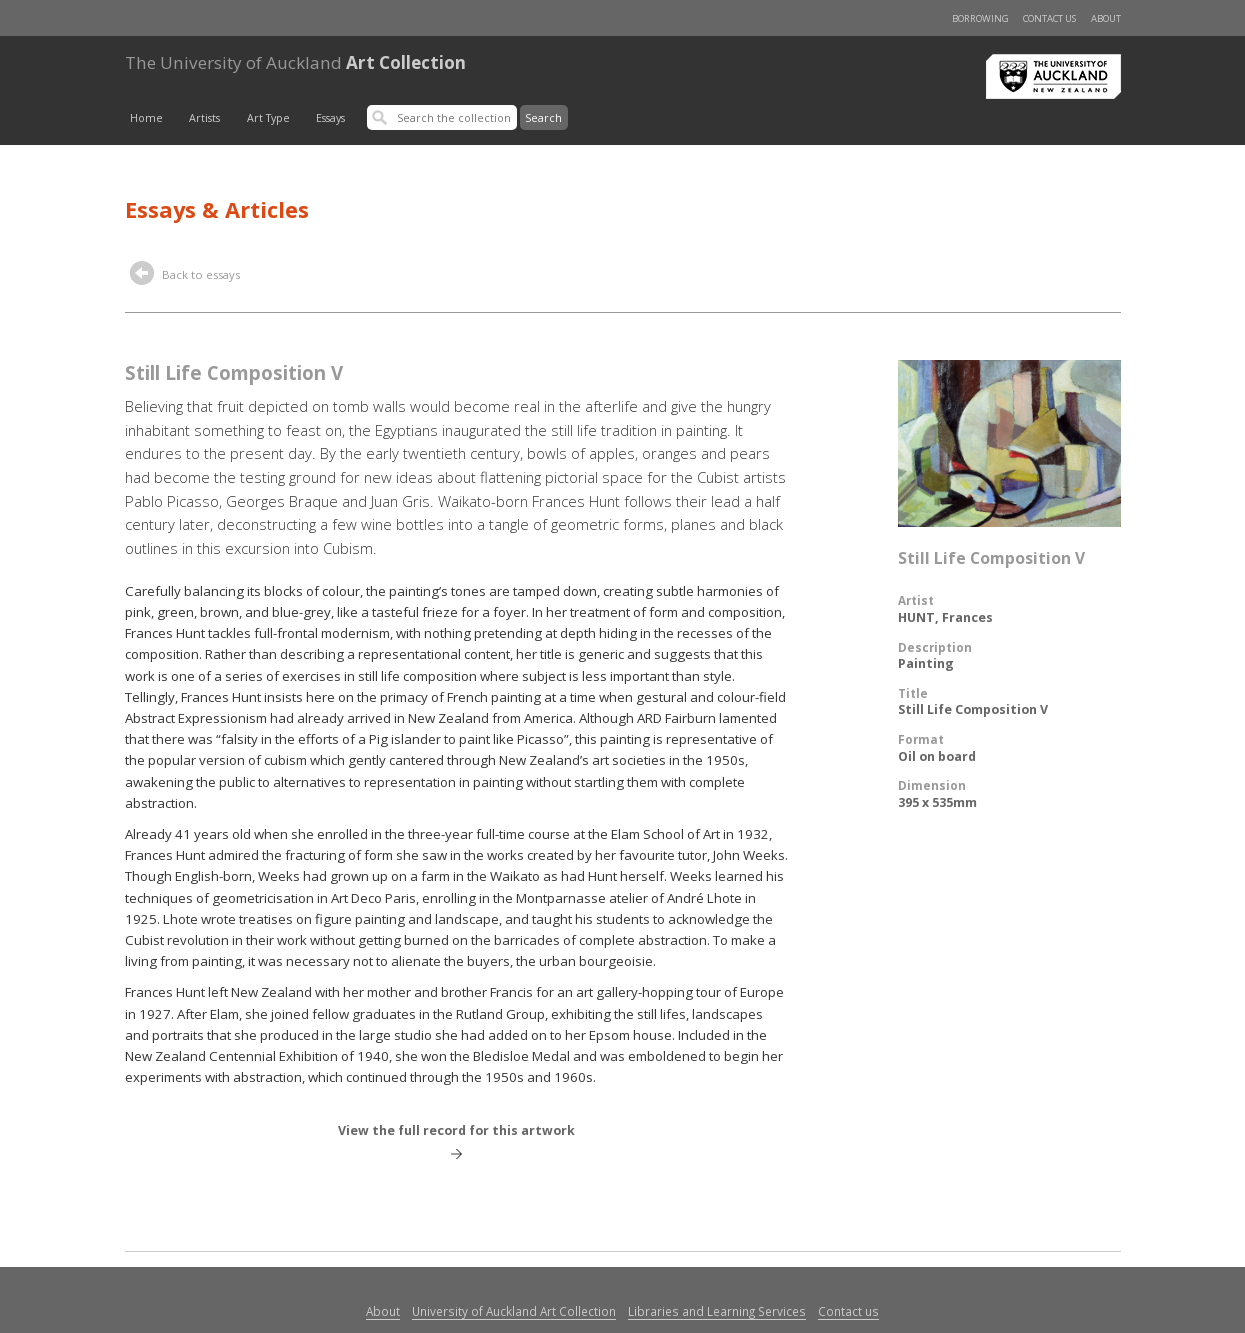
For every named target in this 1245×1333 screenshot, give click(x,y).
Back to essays (185, 276)
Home (146, 118)
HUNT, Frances (945, 617)
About (1106, 18)
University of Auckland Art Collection (514, 1311)
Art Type (268, 118)
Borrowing (980, 18)
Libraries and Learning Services (717, 1311)
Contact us (1049, 18)
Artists (204, 118)
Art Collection (295, 62)
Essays (330, 118)
